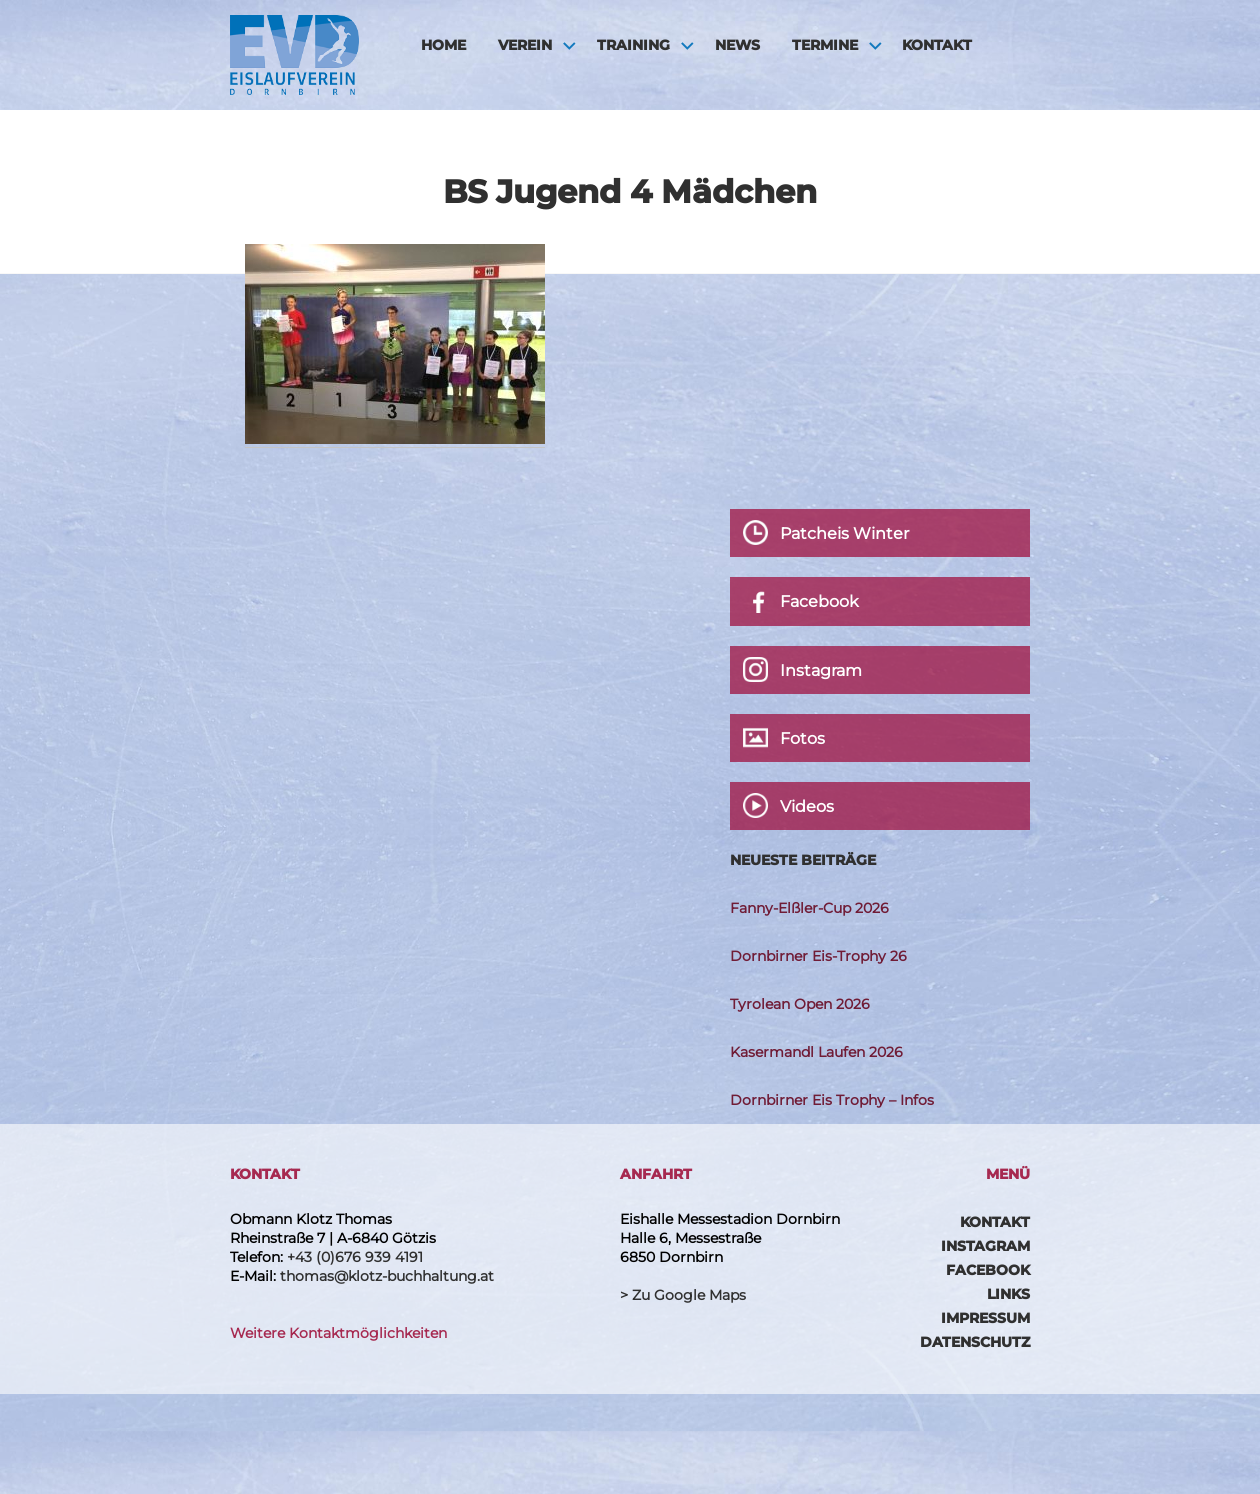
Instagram (985, 1246)
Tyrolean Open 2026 (800, 1004)
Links (1008, 1294)
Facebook (988, 1270)
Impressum (985, 1318)
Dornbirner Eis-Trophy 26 (818, 956)
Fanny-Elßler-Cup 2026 (809, 908)
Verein (525, 45)
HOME (443, 45)
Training (633, 45)
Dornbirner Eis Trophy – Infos (832, 1100)
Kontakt (937, 45)
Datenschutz (975, 1342)
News (737, 45)
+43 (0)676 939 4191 (355, 1257)
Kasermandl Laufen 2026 (816, 1052)
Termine (825, 45)
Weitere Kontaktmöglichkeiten (338, 1333)
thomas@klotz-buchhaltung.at (387, 1276)
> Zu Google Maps (683, 1295)
